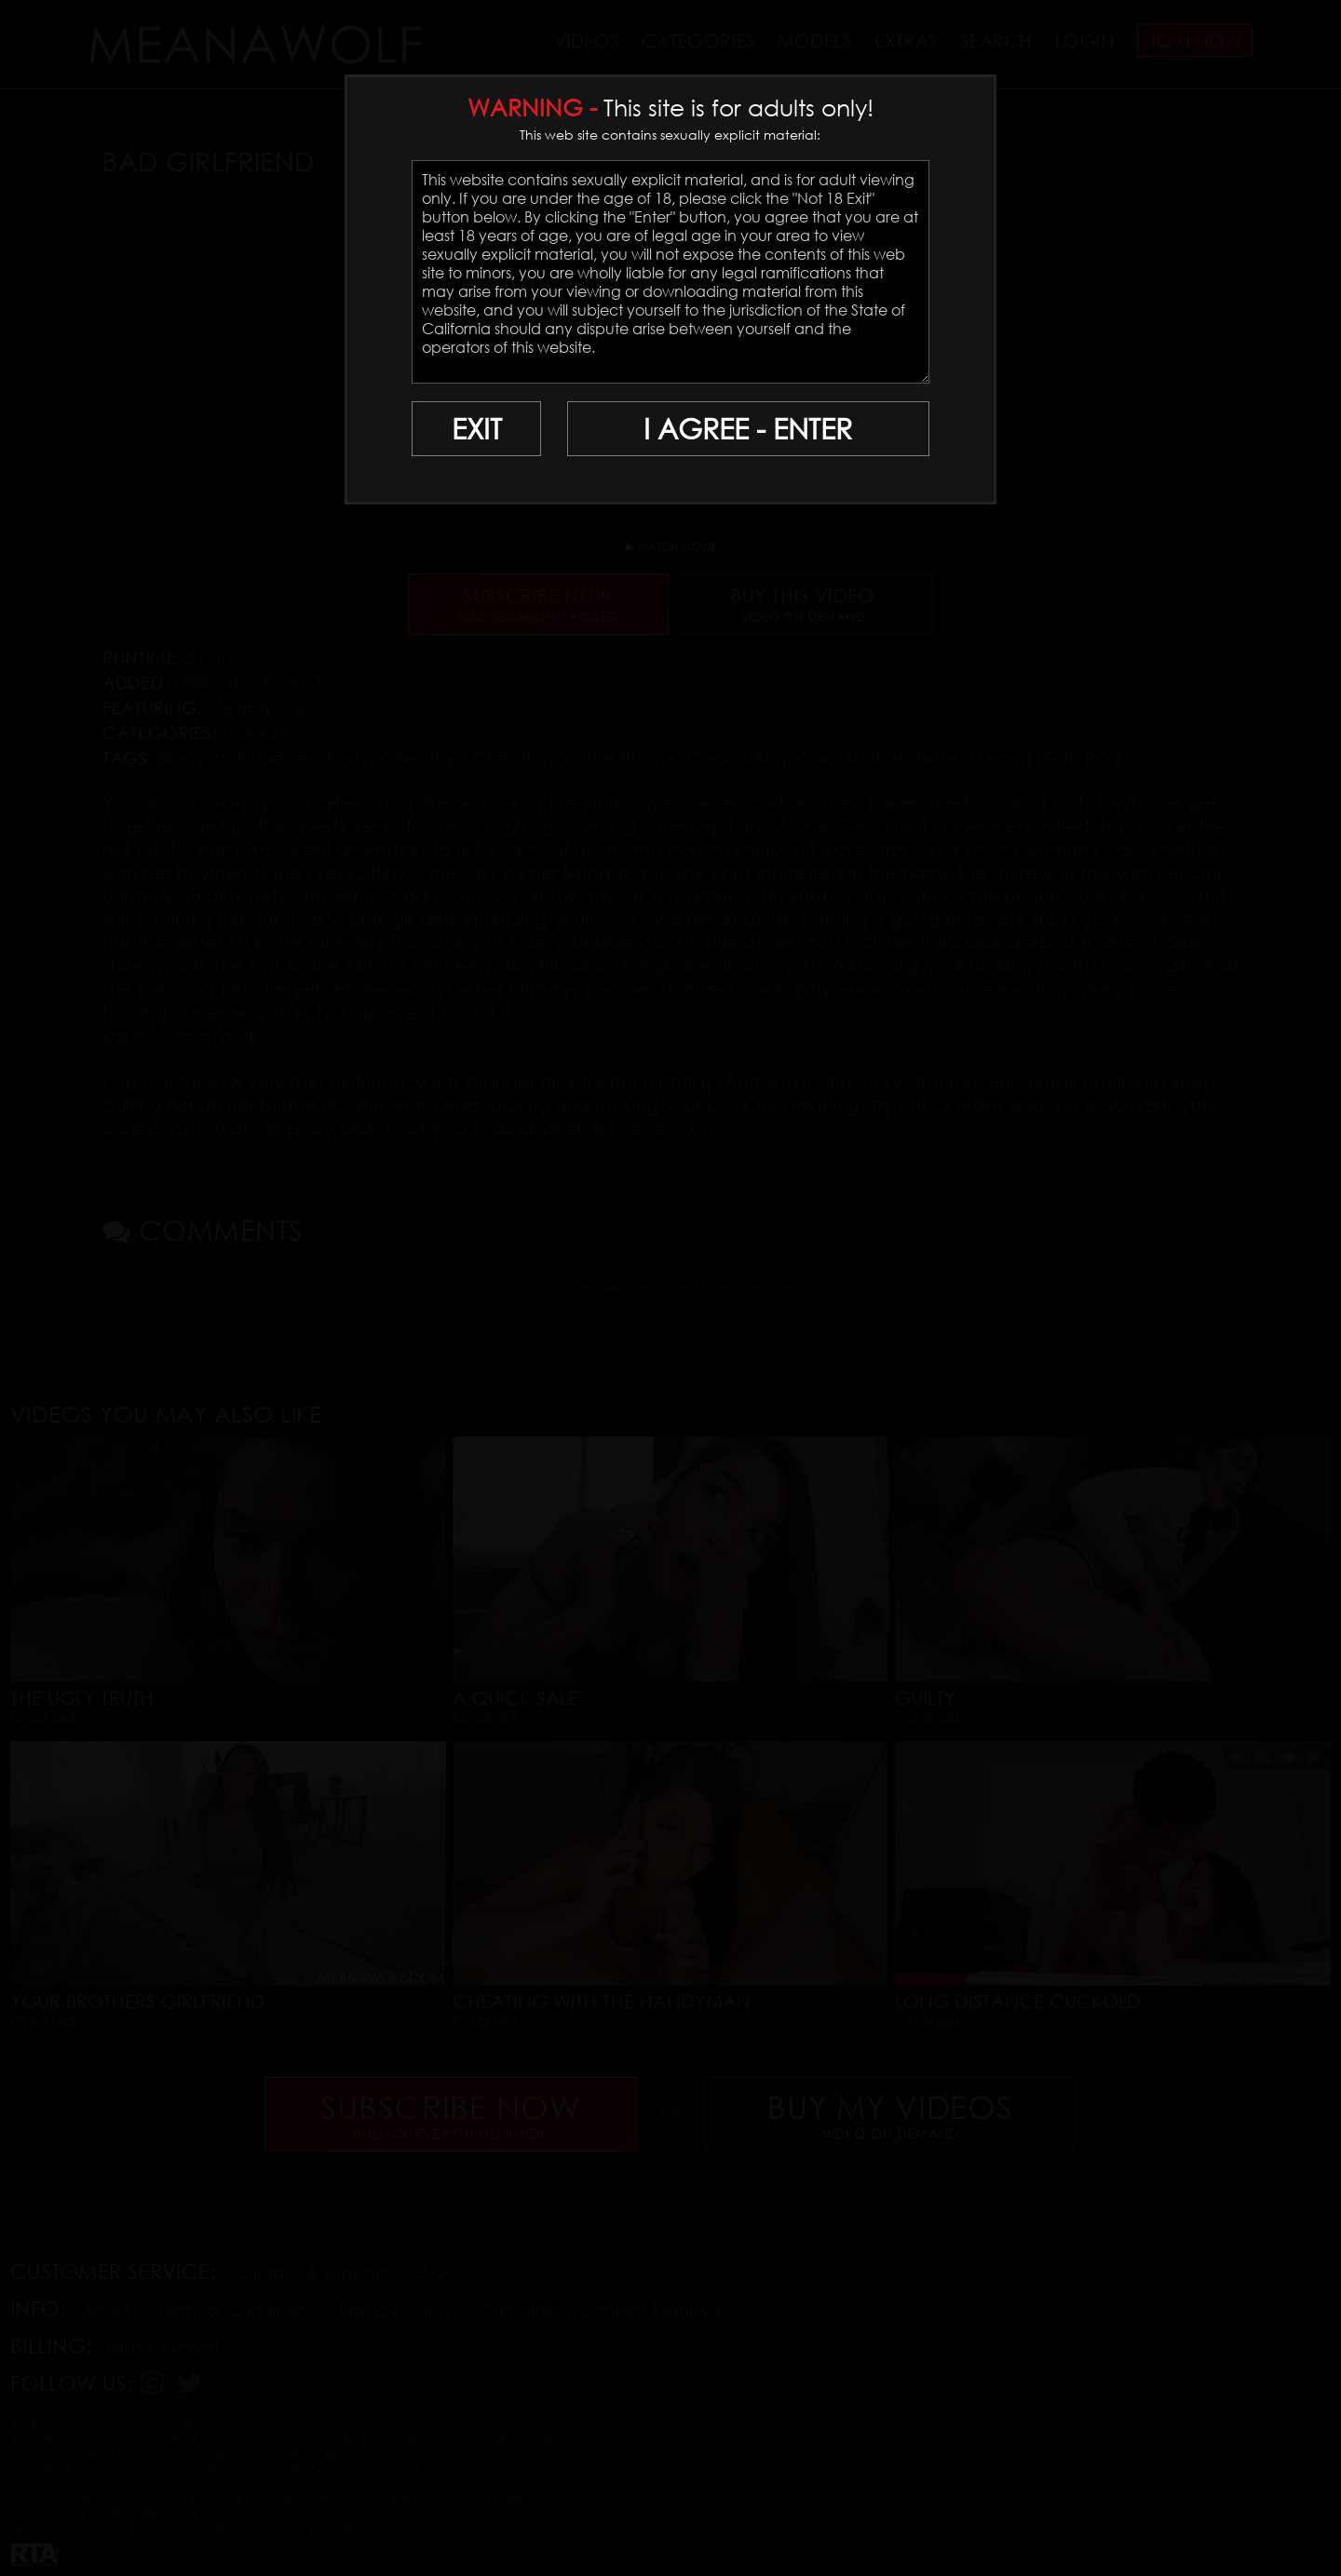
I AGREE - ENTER (747, 428)
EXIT (477, 428)
